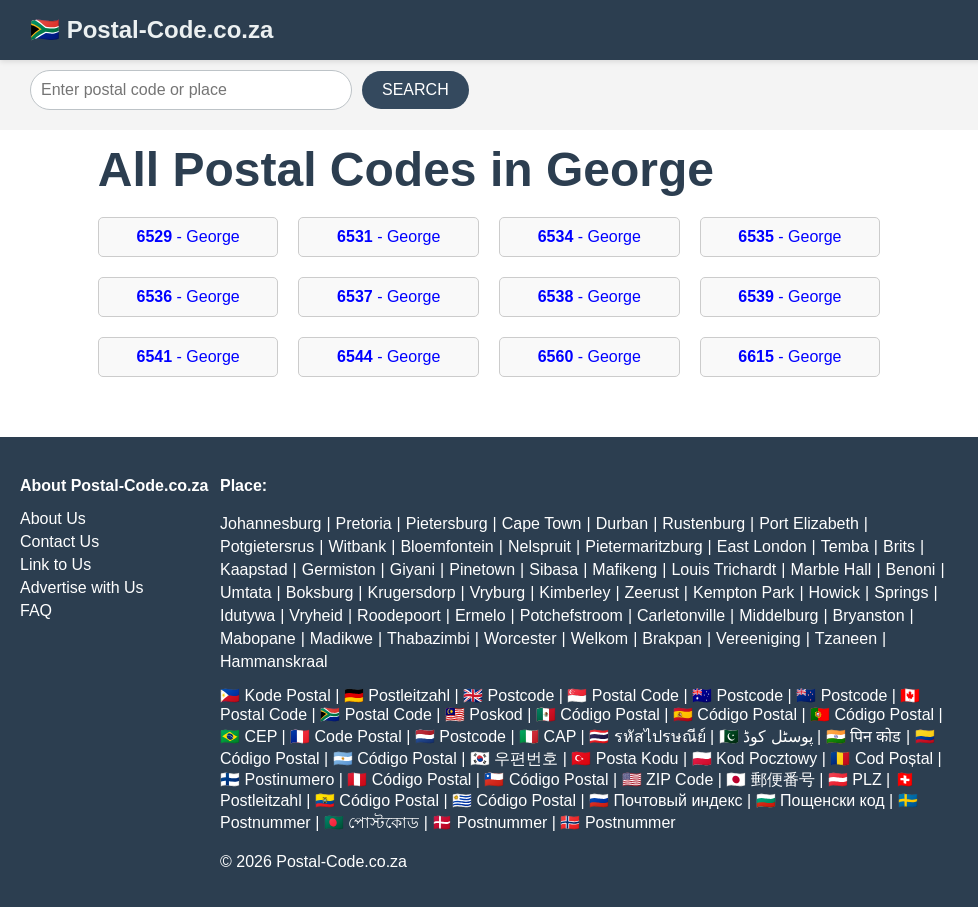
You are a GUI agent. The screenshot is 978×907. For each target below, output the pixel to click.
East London (762, 546)
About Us (53, 518)
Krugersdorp (411, 592)
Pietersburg (447, 523)
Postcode (521, 695)
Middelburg (778, 615)
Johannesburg (270, 523)
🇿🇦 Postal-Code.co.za (151, 29)
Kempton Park (743, 592)
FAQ (36, 610)
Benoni (911, 569)
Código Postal (610, 714)
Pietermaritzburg (643, 546)
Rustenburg (703, 523)
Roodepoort (399, 615)
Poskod (495, 714)
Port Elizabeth (809, 523)
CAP (559, 736)
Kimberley (574, 592)
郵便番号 (783, 779)
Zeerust (652, 592)
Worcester (520, 638)
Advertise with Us (82, 587)
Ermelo (480, 615)
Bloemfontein (446, 546)
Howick (835, 592)
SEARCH (415, 89)
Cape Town (542, 523)
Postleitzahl (409, 695)
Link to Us (55, 564)
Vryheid (316, 615)
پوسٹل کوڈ (777, 736)
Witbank (357, 546)
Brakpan (672, 638)
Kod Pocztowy (766, 758)
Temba (845, 546)
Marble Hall (830, 569)
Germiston (339, 569)
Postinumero (289, 779)
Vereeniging (758, 638)
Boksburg (320, 592)
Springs (901, 592)
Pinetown (482, 569)
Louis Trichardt (723, 569)
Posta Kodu (637, 758)
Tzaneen (846, 638)
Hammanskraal (274, 661)
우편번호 (526, 758)
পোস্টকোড (383, 822)
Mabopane (258, 638)
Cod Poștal (894, 758)
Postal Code (635, 695)
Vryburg (497, 592)
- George (188, 236)
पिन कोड (875, 736)
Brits (899, 546)
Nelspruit (539, 546)
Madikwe (341, 638)
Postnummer (265, 822)
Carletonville (681, 615)
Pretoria (364, 523)
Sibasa (553, 569)
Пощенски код (832, 800)
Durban (622, 523)
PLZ (866, 779)
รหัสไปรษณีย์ (660, 736)
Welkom (600, 638)
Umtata (246, 592)
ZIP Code (679, 779)
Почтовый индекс (678, 800)
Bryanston (869, 615)
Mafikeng (624, 569)
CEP (260, 736)
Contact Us (59, 541)
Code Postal (358, 736)
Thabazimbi (428, 638)
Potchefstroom (571, 615)
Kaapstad (254, 569)
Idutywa (247, 615)
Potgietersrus (267, 546)
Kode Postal (287, 695)
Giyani (412, 569)
